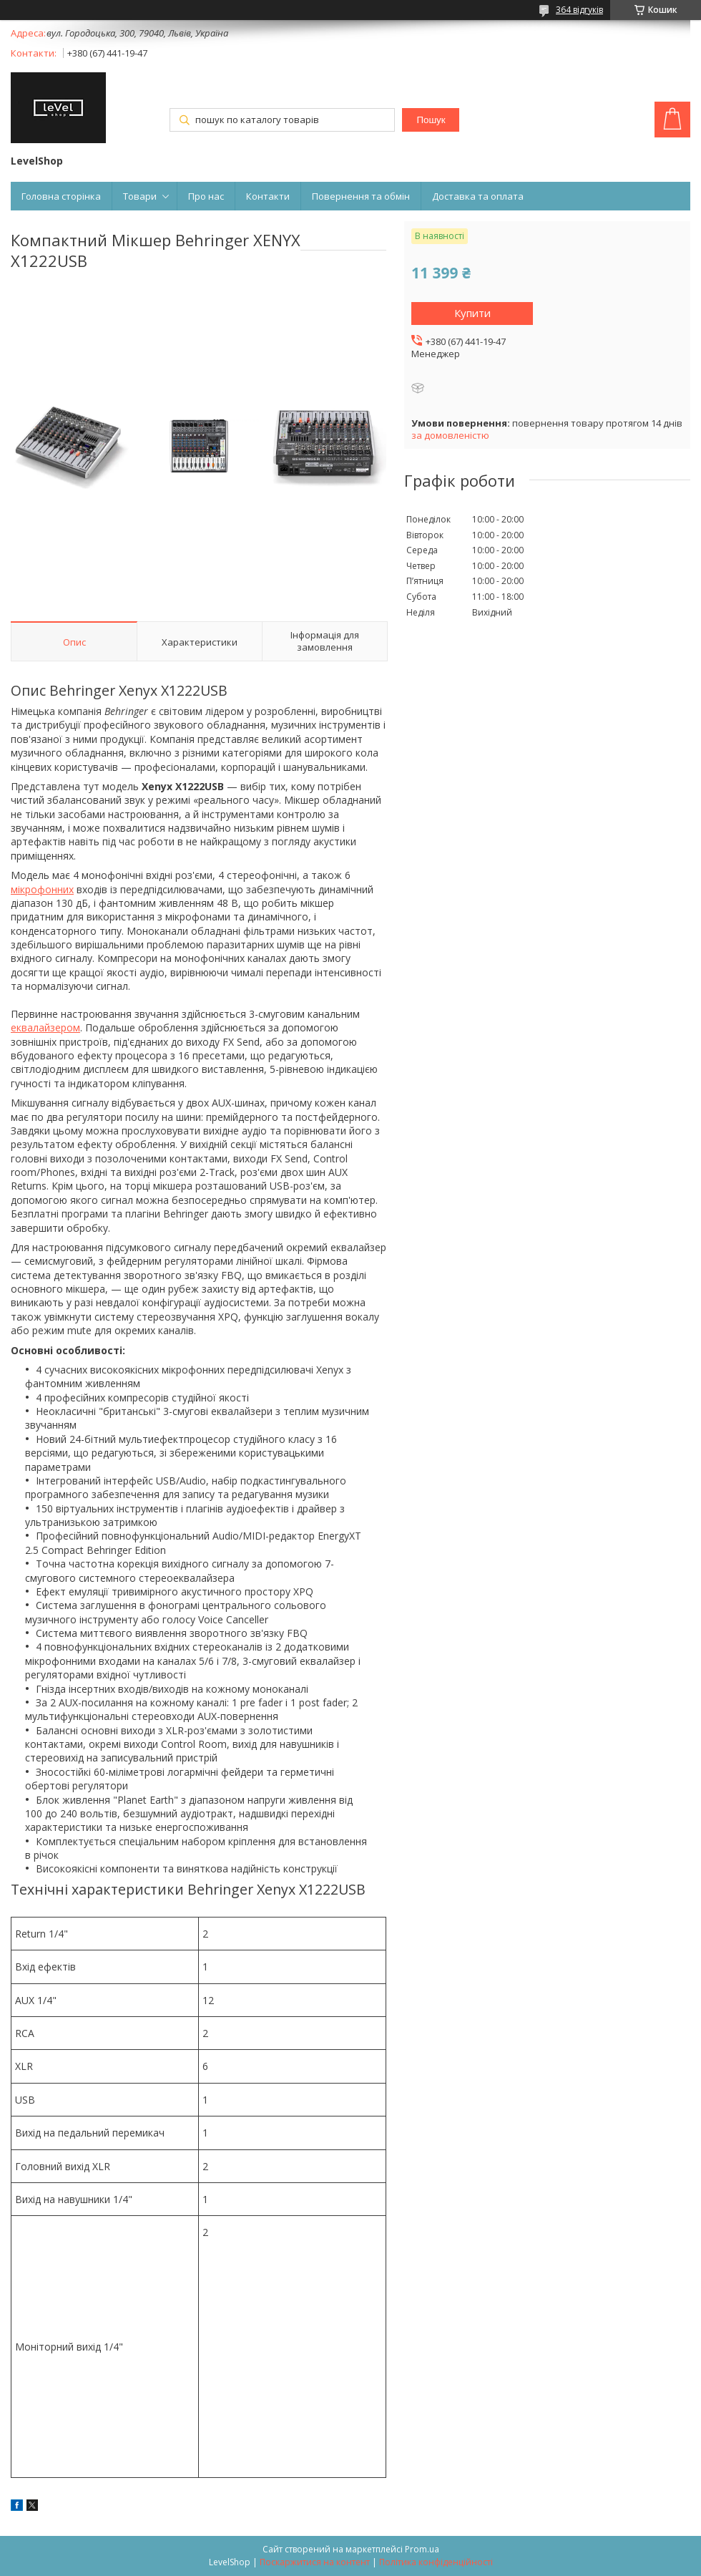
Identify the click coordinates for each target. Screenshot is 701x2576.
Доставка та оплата (478, 196)
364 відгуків (579, 10)
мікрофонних (42, 889)
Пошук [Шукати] (430, 120)
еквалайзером (45, 1027)
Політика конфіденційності (436, 2562)
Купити (472, 313)
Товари (140, 196)
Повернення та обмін (361, 196)
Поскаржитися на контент (315, 2562)
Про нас (206, 196)
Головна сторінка (61, 196)
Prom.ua (422, 2549)
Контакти (268, 196)
